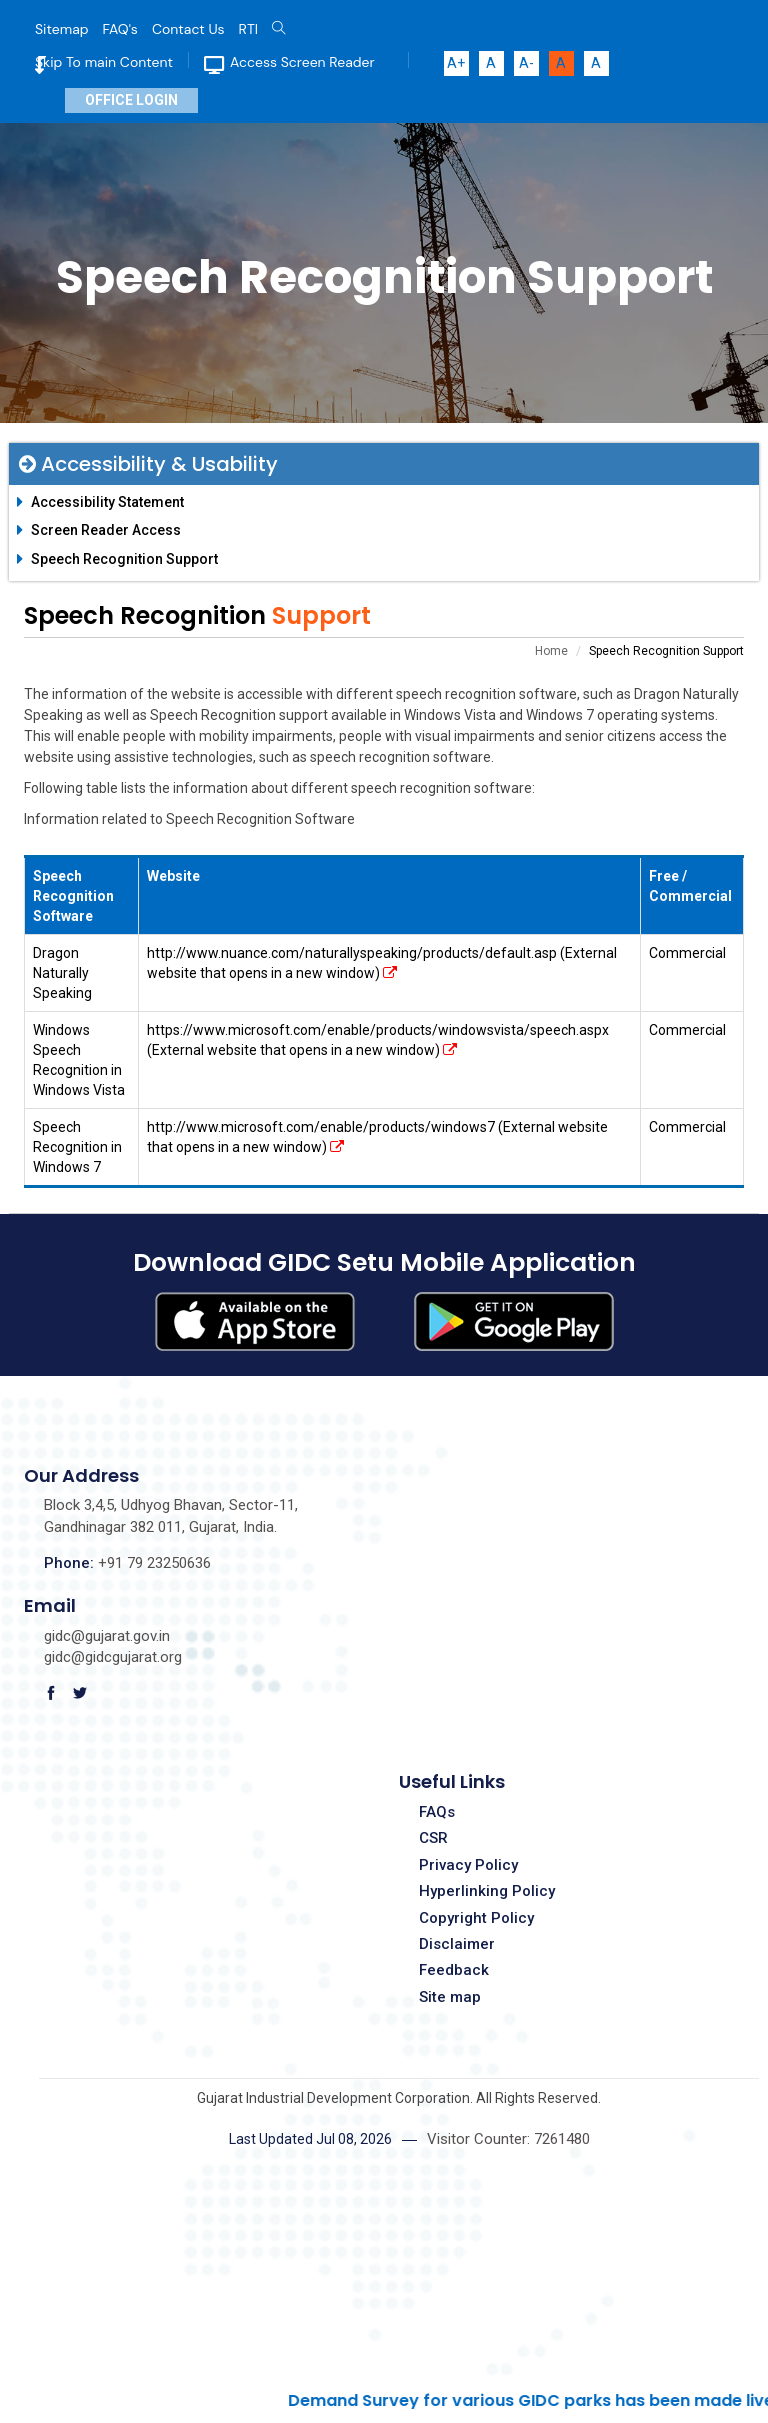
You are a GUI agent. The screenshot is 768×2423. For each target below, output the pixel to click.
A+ (456, 63)
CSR (433, 1838)
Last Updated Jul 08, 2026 (310, 2139)
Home (551, 651)
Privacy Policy (468, 1865)
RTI (248, 29)
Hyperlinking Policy (487, 1891)
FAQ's (120, 29)
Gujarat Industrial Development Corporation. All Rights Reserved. (399, 2098)
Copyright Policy (476, 1918)
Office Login (131, 100)
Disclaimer (457, 1944)
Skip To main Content (104, 62)
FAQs (437, 1812)
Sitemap (62, 29)
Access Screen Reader (302, 62)
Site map (450, 1997)
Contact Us (188, 29)
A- (526, 63)
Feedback (454, 1970)
